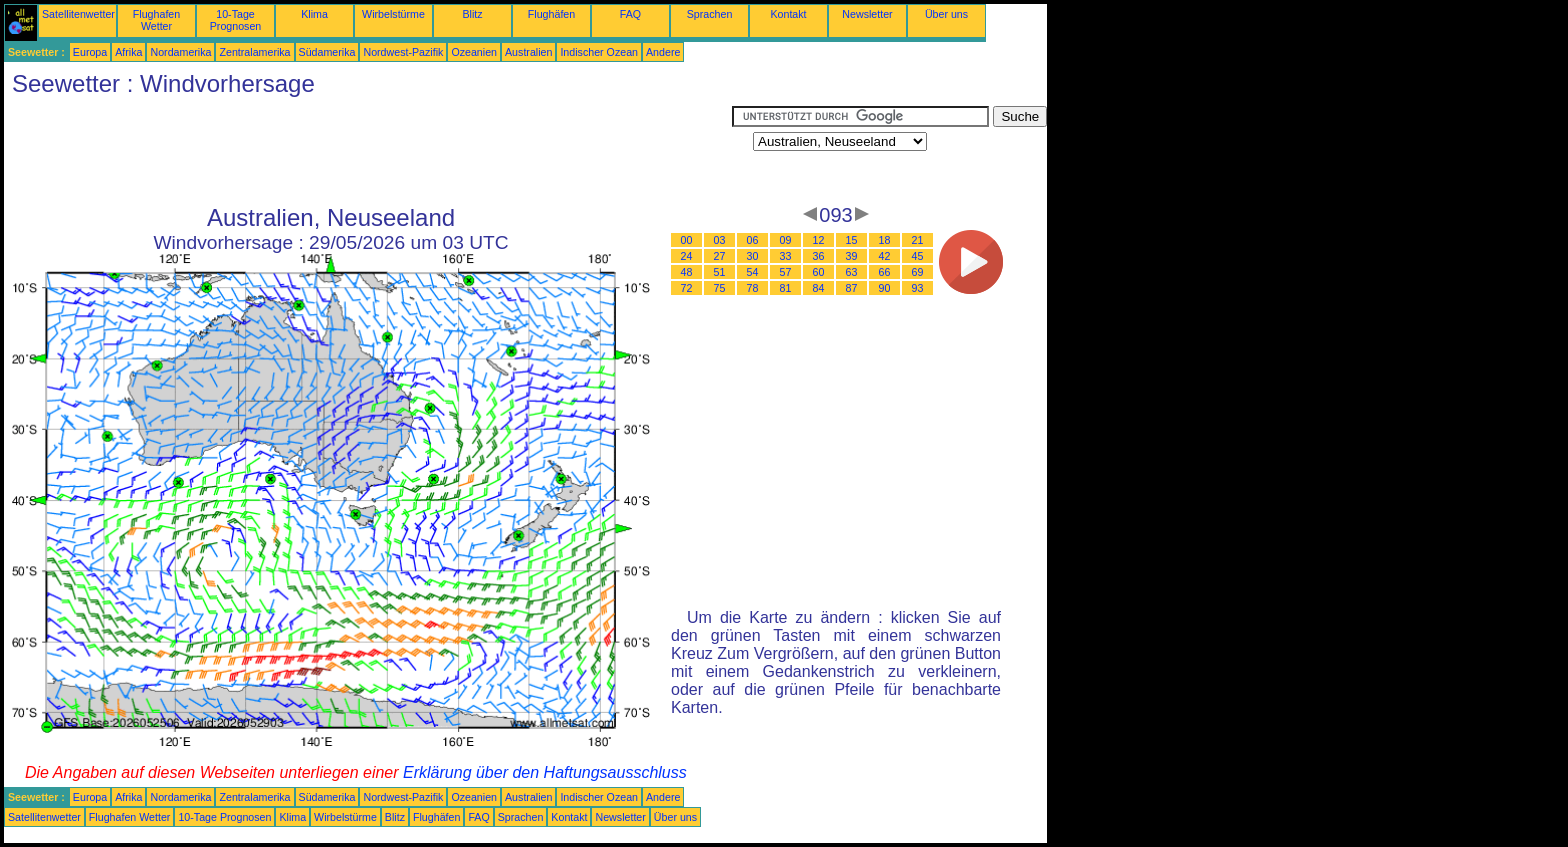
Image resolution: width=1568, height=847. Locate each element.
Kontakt (788, 14)
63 (852, 272)
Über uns (946, 14)
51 (720, 272)
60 (819, 272)
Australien (528, 52)
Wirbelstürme (393, 14)
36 (819, 256)
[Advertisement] (368, 151)
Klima (314, 14)
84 (819, 288)
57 (786, 272)
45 (918, 256)
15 (852, 240)
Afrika (128, 52)
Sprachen (710, 14)
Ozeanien (474, 52)
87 (852, 288)
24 (687, 256)
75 (720, 288)
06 (753, 240)
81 (786, 288)
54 (753, 272)
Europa (90, 52)
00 (687, 240)
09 (786, 240)
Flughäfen (551, 14)
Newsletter (867, 14)
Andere (663, 52)
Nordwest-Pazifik (403, 52)
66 (885, 272)
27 (720, 256)
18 (885, 240)
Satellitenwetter (78, 14)
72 (687, 288)
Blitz (472, 14)
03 (720, 240)
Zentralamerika (254, 52)
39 (852, 256)
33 (786, 256)
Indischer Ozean (599, 52)
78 (753, 288)
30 (753, 256)
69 (918, 272)
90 (885, 288)
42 (885, 256)
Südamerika (327, 52)
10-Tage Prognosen (236, 20)
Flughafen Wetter (156, 20)
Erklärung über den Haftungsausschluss (545, 772)
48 (687, 272)
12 (819, 240)
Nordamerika (180, 52)
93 (918, 288)
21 (918, 240)
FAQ (630, 14)
